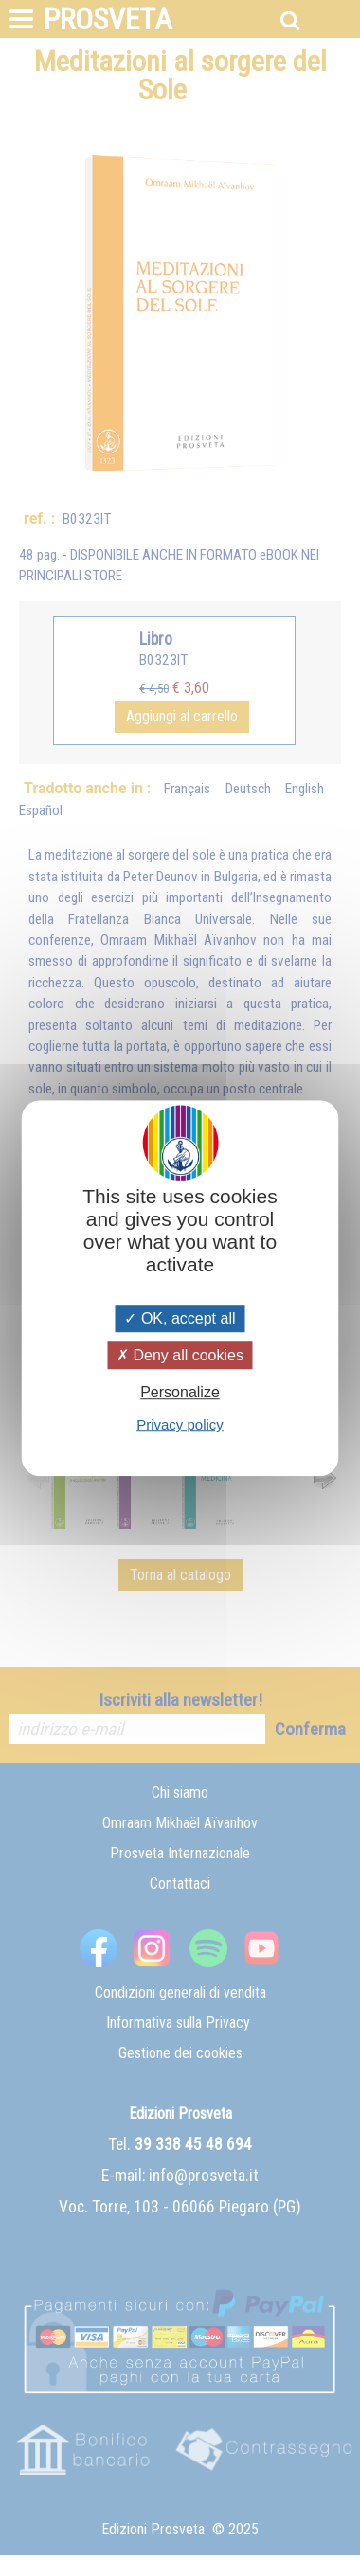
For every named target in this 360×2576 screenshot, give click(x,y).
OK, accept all (179, 1318)
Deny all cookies (180, 1355)
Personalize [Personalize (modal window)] (180, 1392)
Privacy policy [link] (180, 1424)
